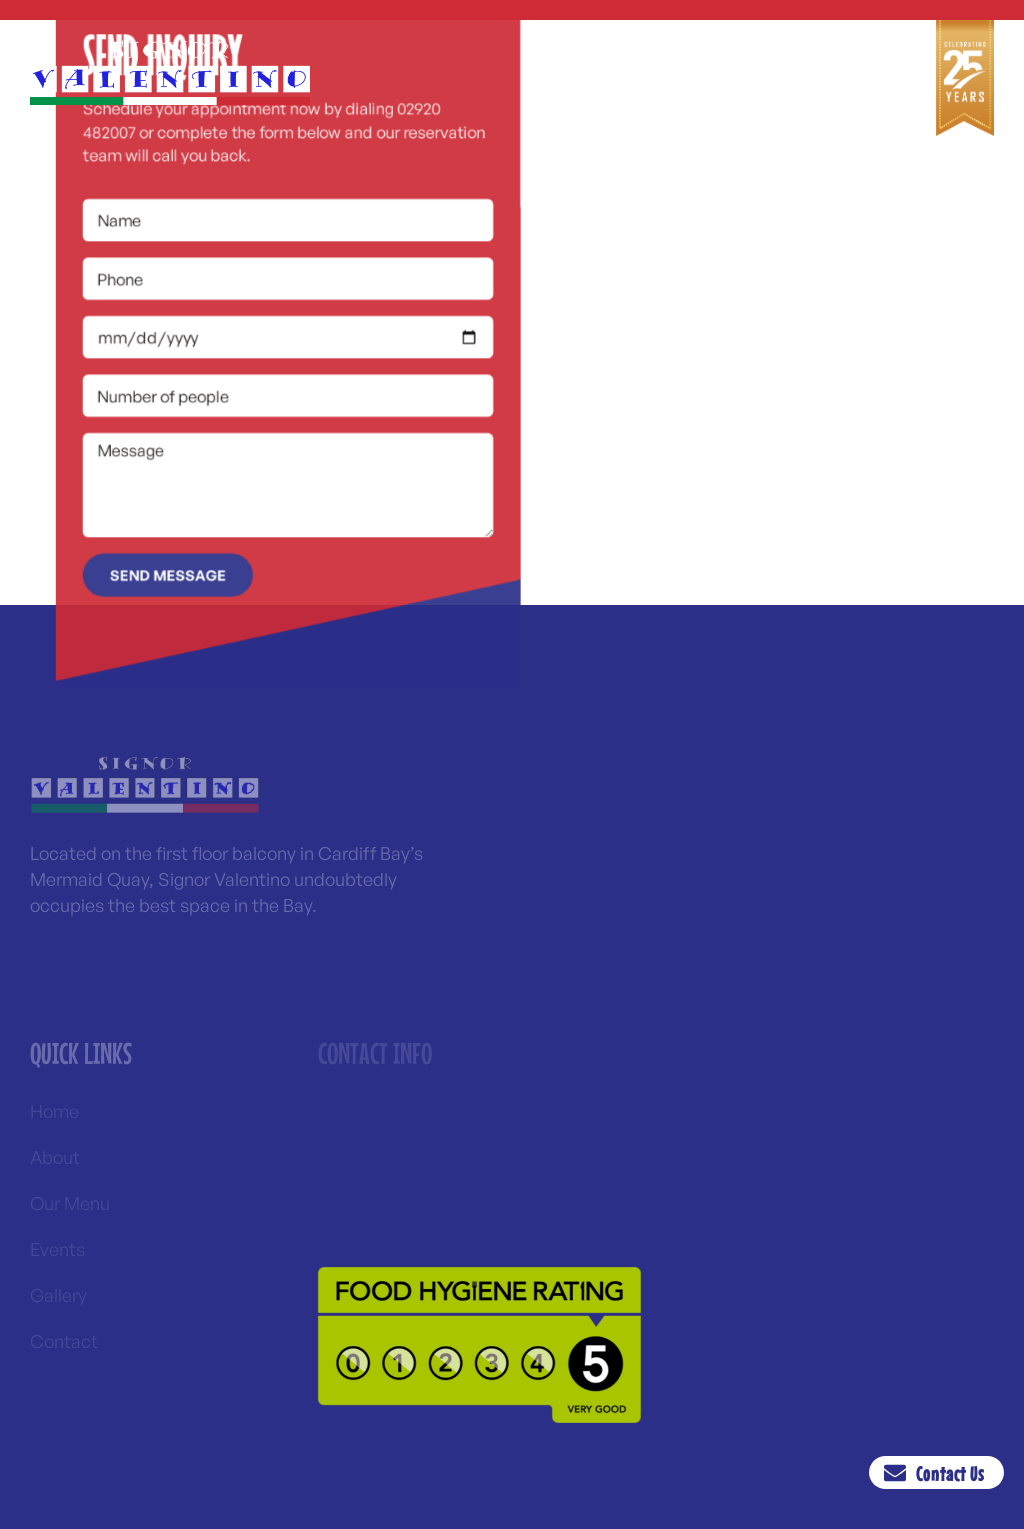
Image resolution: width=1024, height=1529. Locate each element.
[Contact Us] (899, 1473)
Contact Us (954, 1473)
